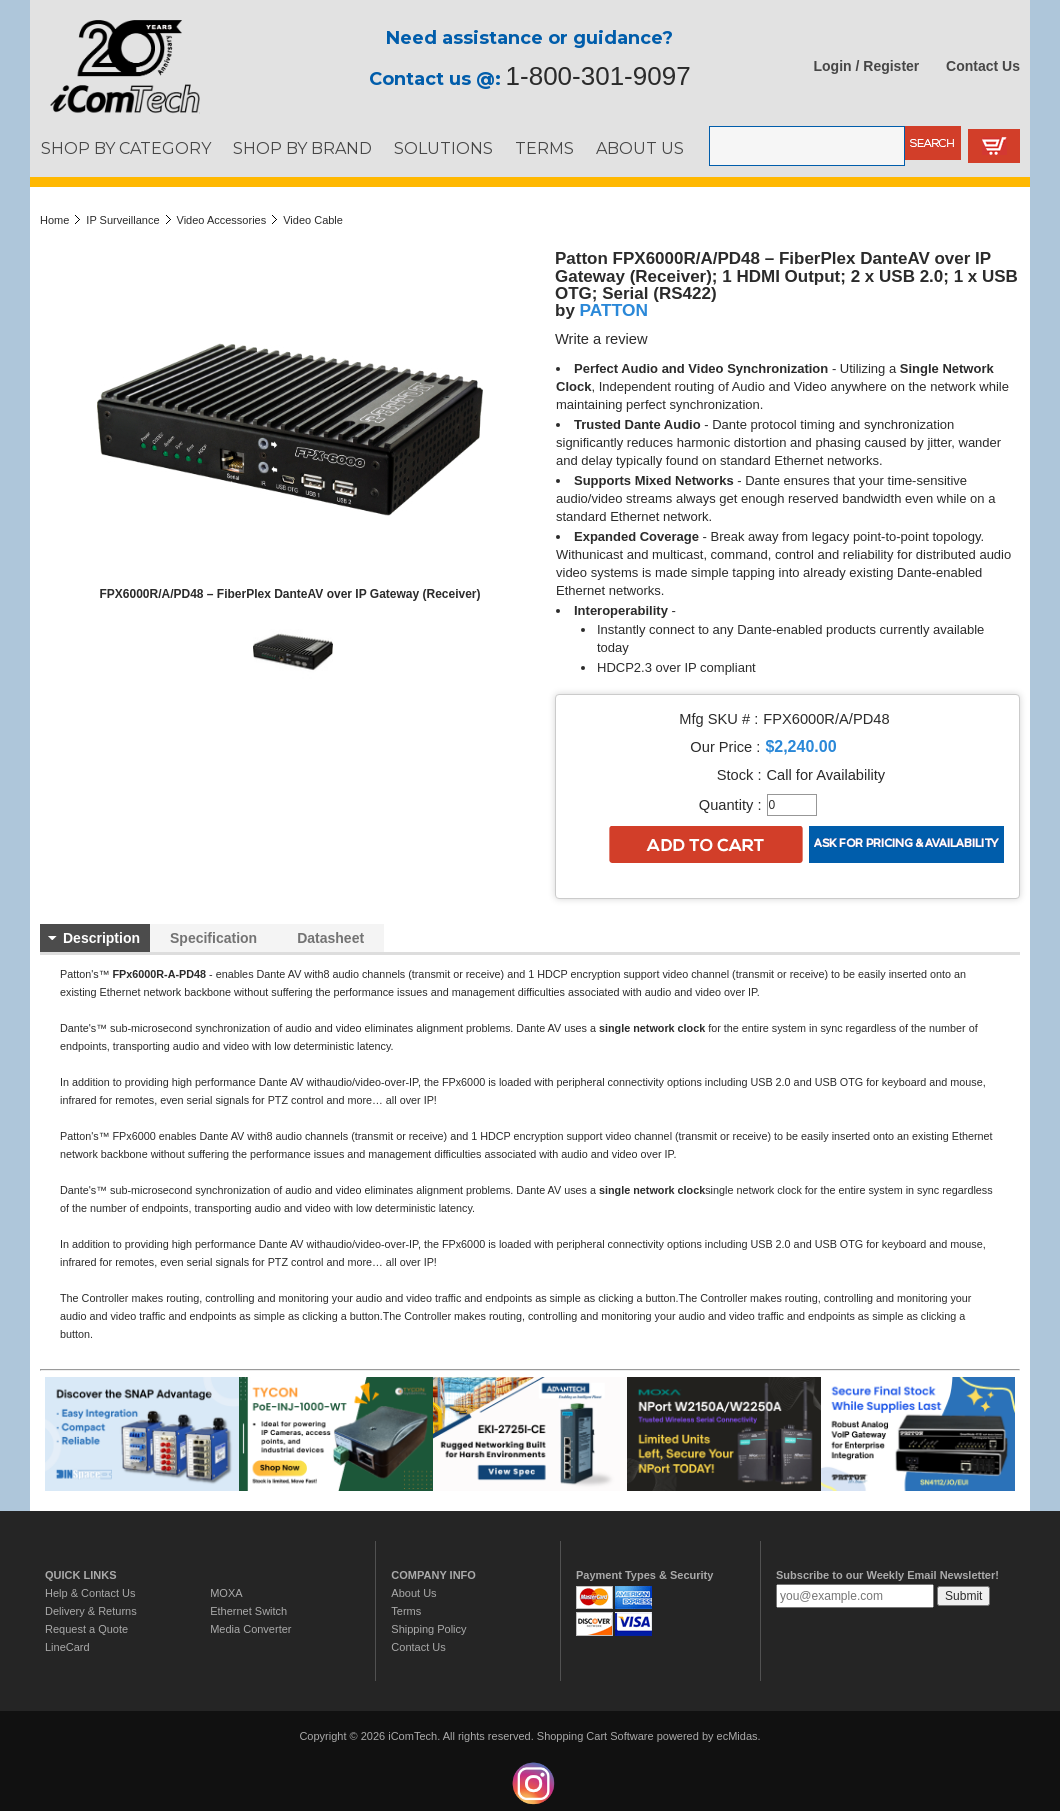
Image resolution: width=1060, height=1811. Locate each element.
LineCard (67, 1647)
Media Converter (250, 1629)
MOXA (226, 1593)
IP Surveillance (122, 220)
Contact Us (983, 66)
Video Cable (313, 220)
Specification (213, 938)
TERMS (544, 148)
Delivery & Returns (91, 1611)
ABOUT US (640, 148)
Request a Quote (86, 1629)
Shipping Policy (428, 1629)
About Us (413, 1593)
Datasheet (330, 938)
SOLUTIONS (443, 148)
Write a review (601, 339)
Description (101, 938)
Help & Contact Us (90, 1593)
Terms (406, 1611)
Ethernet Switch (248, 1611)
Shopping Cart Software (595, 1736)
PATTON (614, 310)
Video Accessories (222, 220)
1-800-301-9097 (598, 76)
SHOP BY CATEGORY (126, 148)
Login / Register (867, 66)
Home (54, 220)
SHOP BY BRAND (302, 148)
